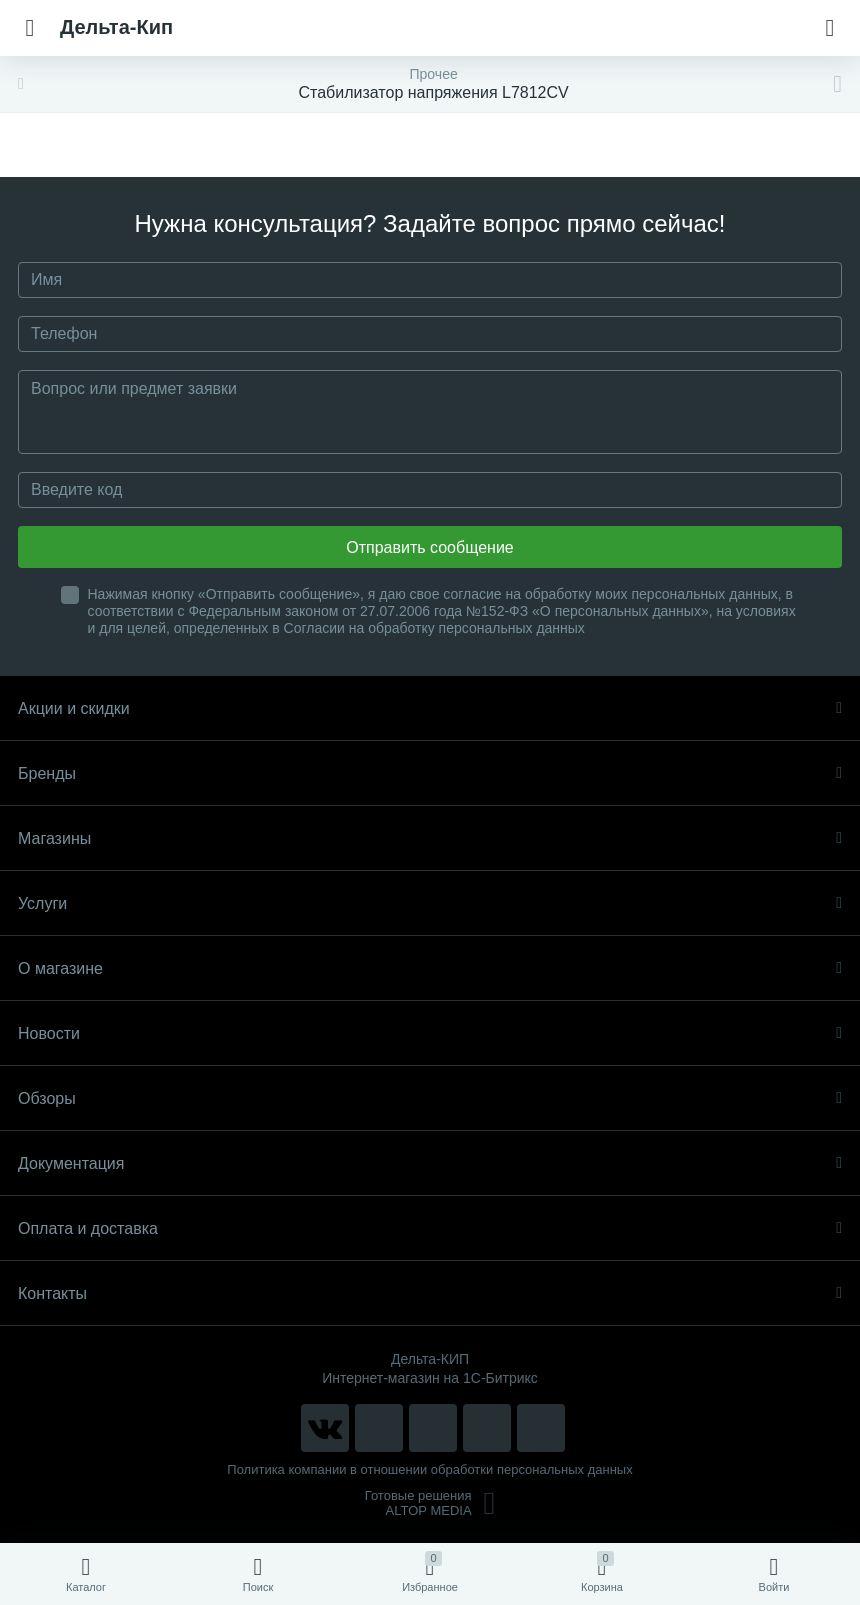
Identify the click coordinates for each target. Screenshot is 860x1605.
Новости (430, 1033)
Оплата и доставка (430, 1228)
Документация (430, 1163)
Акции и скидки (430, 708)
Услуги (430, 903)
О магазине (430, 968)
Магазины (430, 838)
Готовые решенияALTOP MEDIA (430, 1503)
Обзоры (430, 1098)
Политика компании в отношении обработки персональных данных (429, 1469)
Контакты (430, 1293)
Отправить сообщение (429, 547)
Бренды (430, 773)
